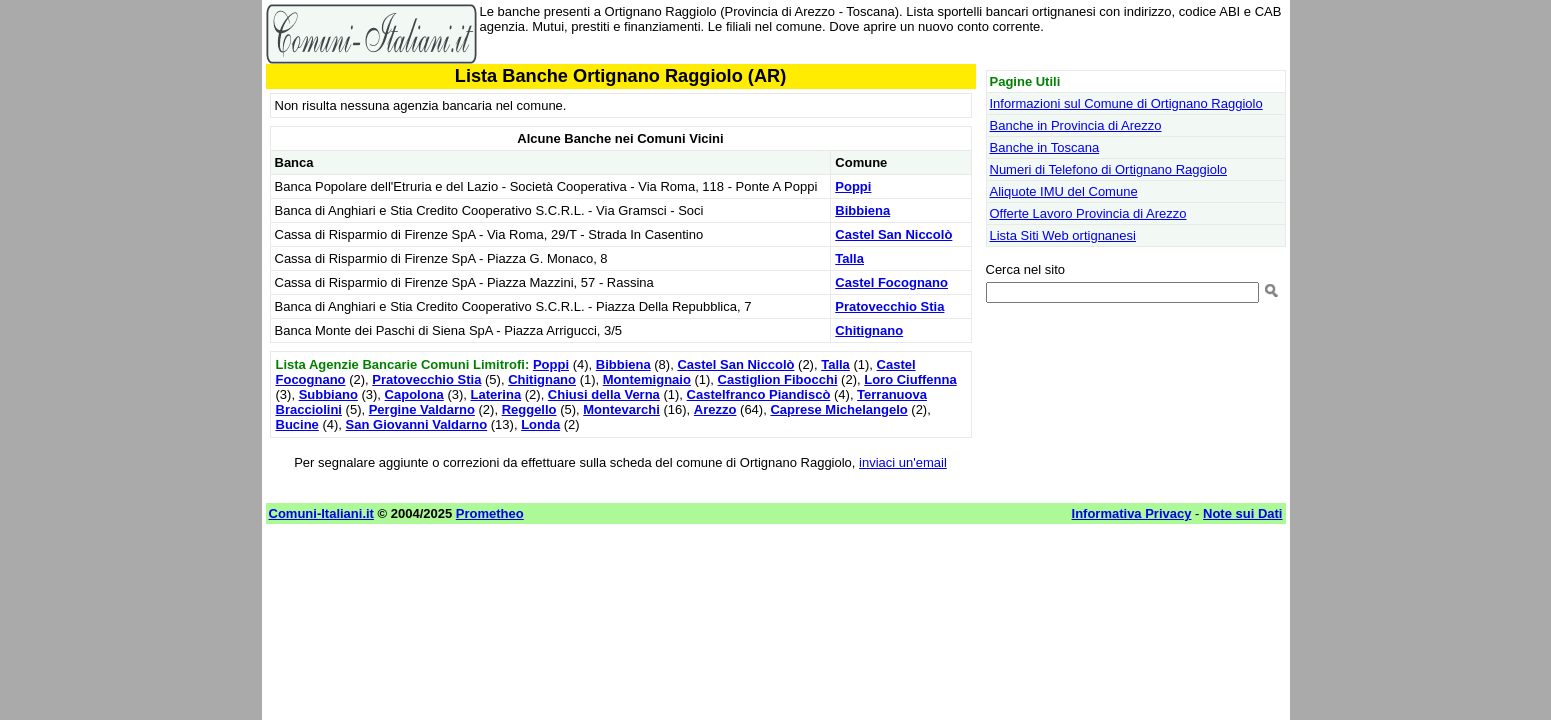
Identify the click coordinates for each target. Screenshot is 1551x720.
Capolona (414, 394)
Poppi (853, 186)
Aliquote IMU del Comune (1064, 191)
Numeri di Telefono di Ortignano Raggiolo (1109, 169)
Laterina (496, 394)
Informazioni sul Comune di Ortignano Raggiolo (1126, 103)
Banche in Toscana (1045, 147)
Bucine (297, 424)
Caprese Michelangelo (838, 409)
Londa (540, 424)
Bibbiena (862, 210)
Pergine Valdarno (422, 409)
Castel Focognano (891, 282)
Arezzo (715, 409)
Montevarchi (621, 409)
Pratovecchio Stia (889, 306)
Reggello (529, 409)
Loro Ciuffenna (910, 379)
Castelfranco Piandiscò (759, 394)
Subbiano (328, 394)
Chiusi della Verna (604, 394)
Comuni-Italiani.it (321, 513)
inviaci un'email (903, 462)
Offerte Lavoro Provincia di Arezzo (1088, 213)
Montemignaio (647, 379)
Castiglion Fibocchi (778, 379)
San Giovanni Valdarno (417, 424)
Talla (849, 258)
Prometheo (490, 513)
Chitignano (869, 330)
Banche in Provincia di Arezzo (1076, 125)
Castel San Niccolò (893, 234)
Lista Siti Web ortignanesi (1063, 235)
